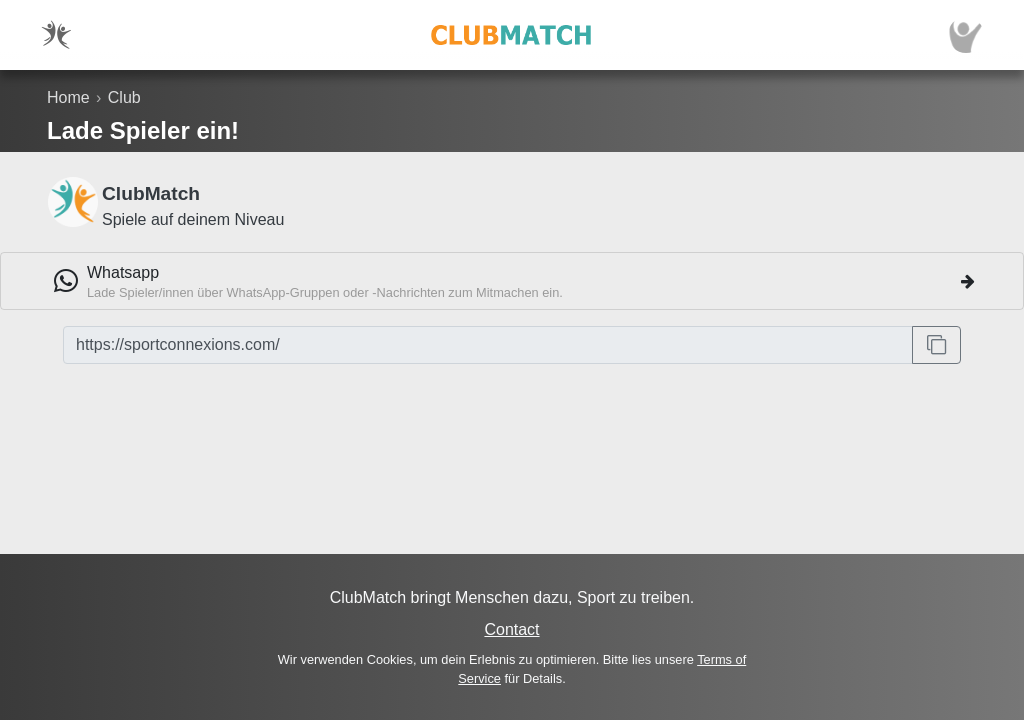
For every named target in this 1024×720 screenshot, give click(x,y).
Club (124, 97)
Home (68, 97)
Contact (511, 629)
